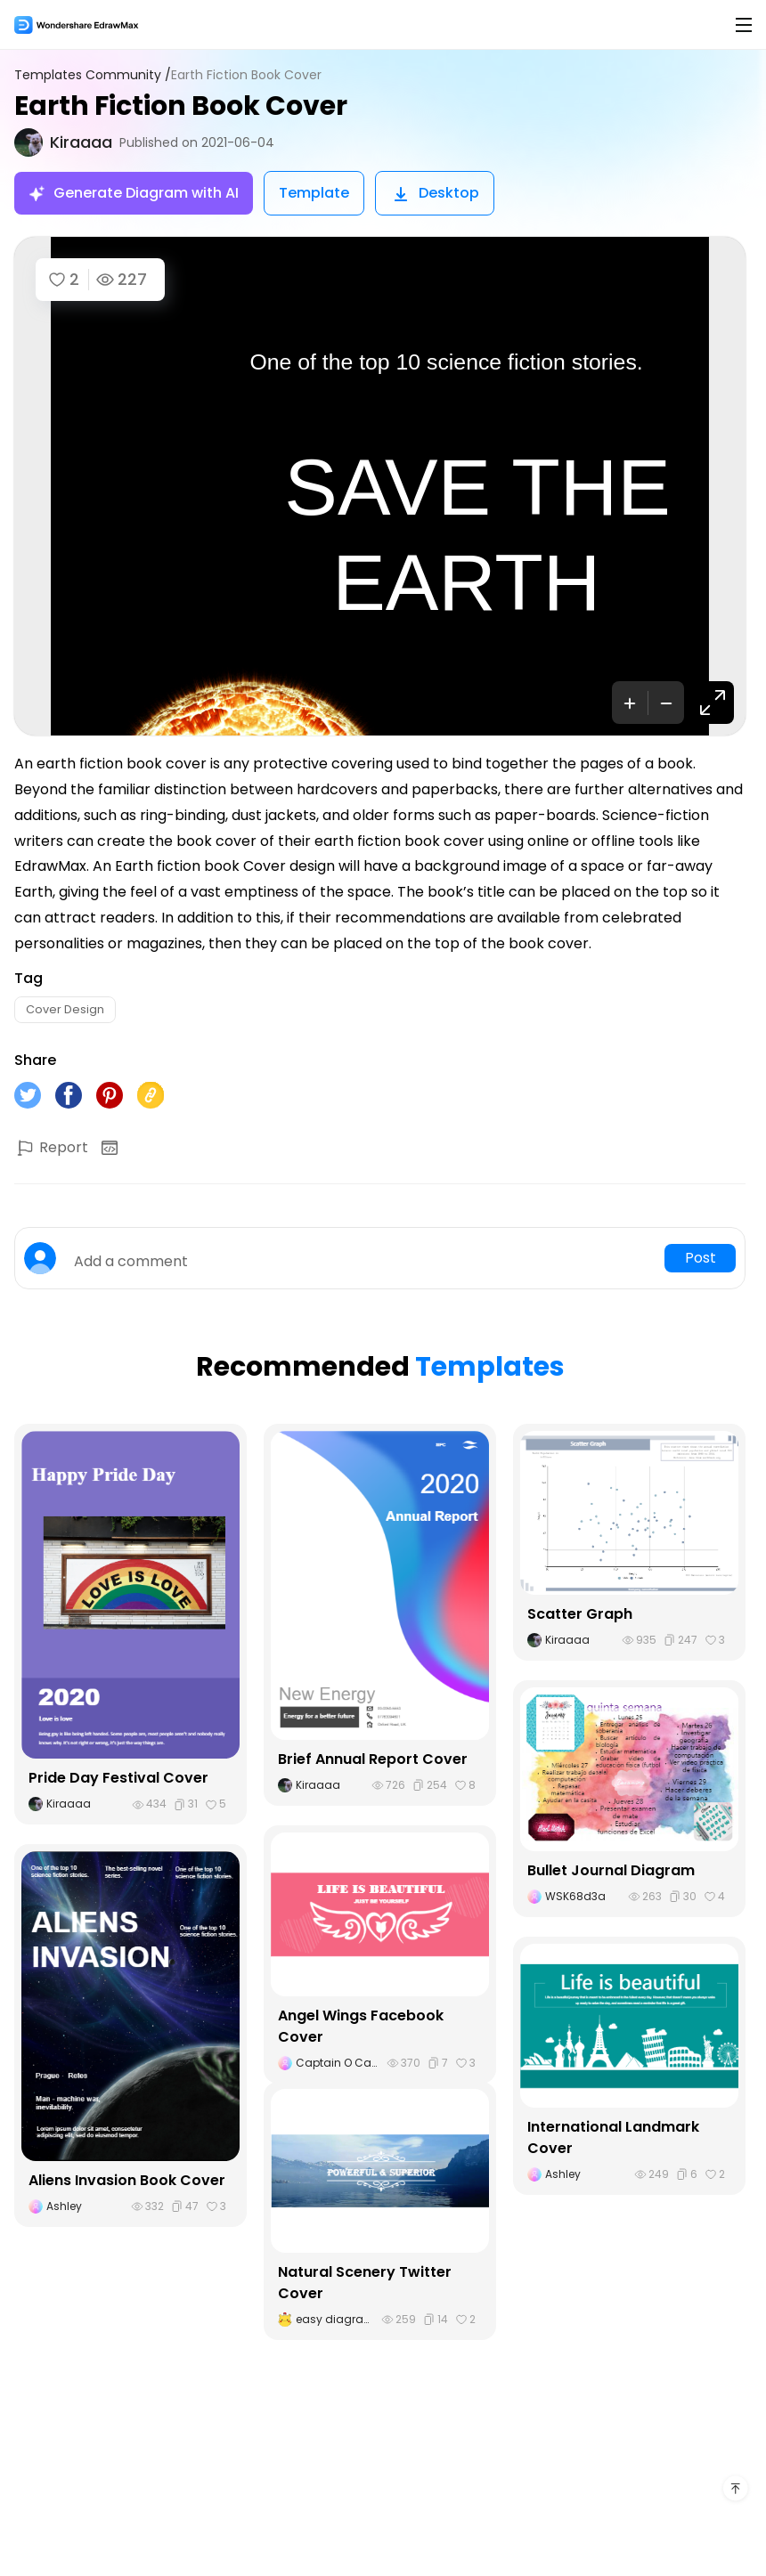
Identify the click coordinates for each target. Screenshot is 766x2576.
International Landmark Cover (613, 2137)
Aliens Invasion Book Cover (127, 2180)
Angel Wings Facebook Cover (361, 2026)
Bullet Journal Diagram (611, 1870)
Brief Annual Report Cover (373, 1759)
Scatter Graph (579, 1614)
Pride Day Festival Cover (118, 1777)
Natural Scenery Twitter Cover (365, 2283)
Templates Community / (92, 75)
